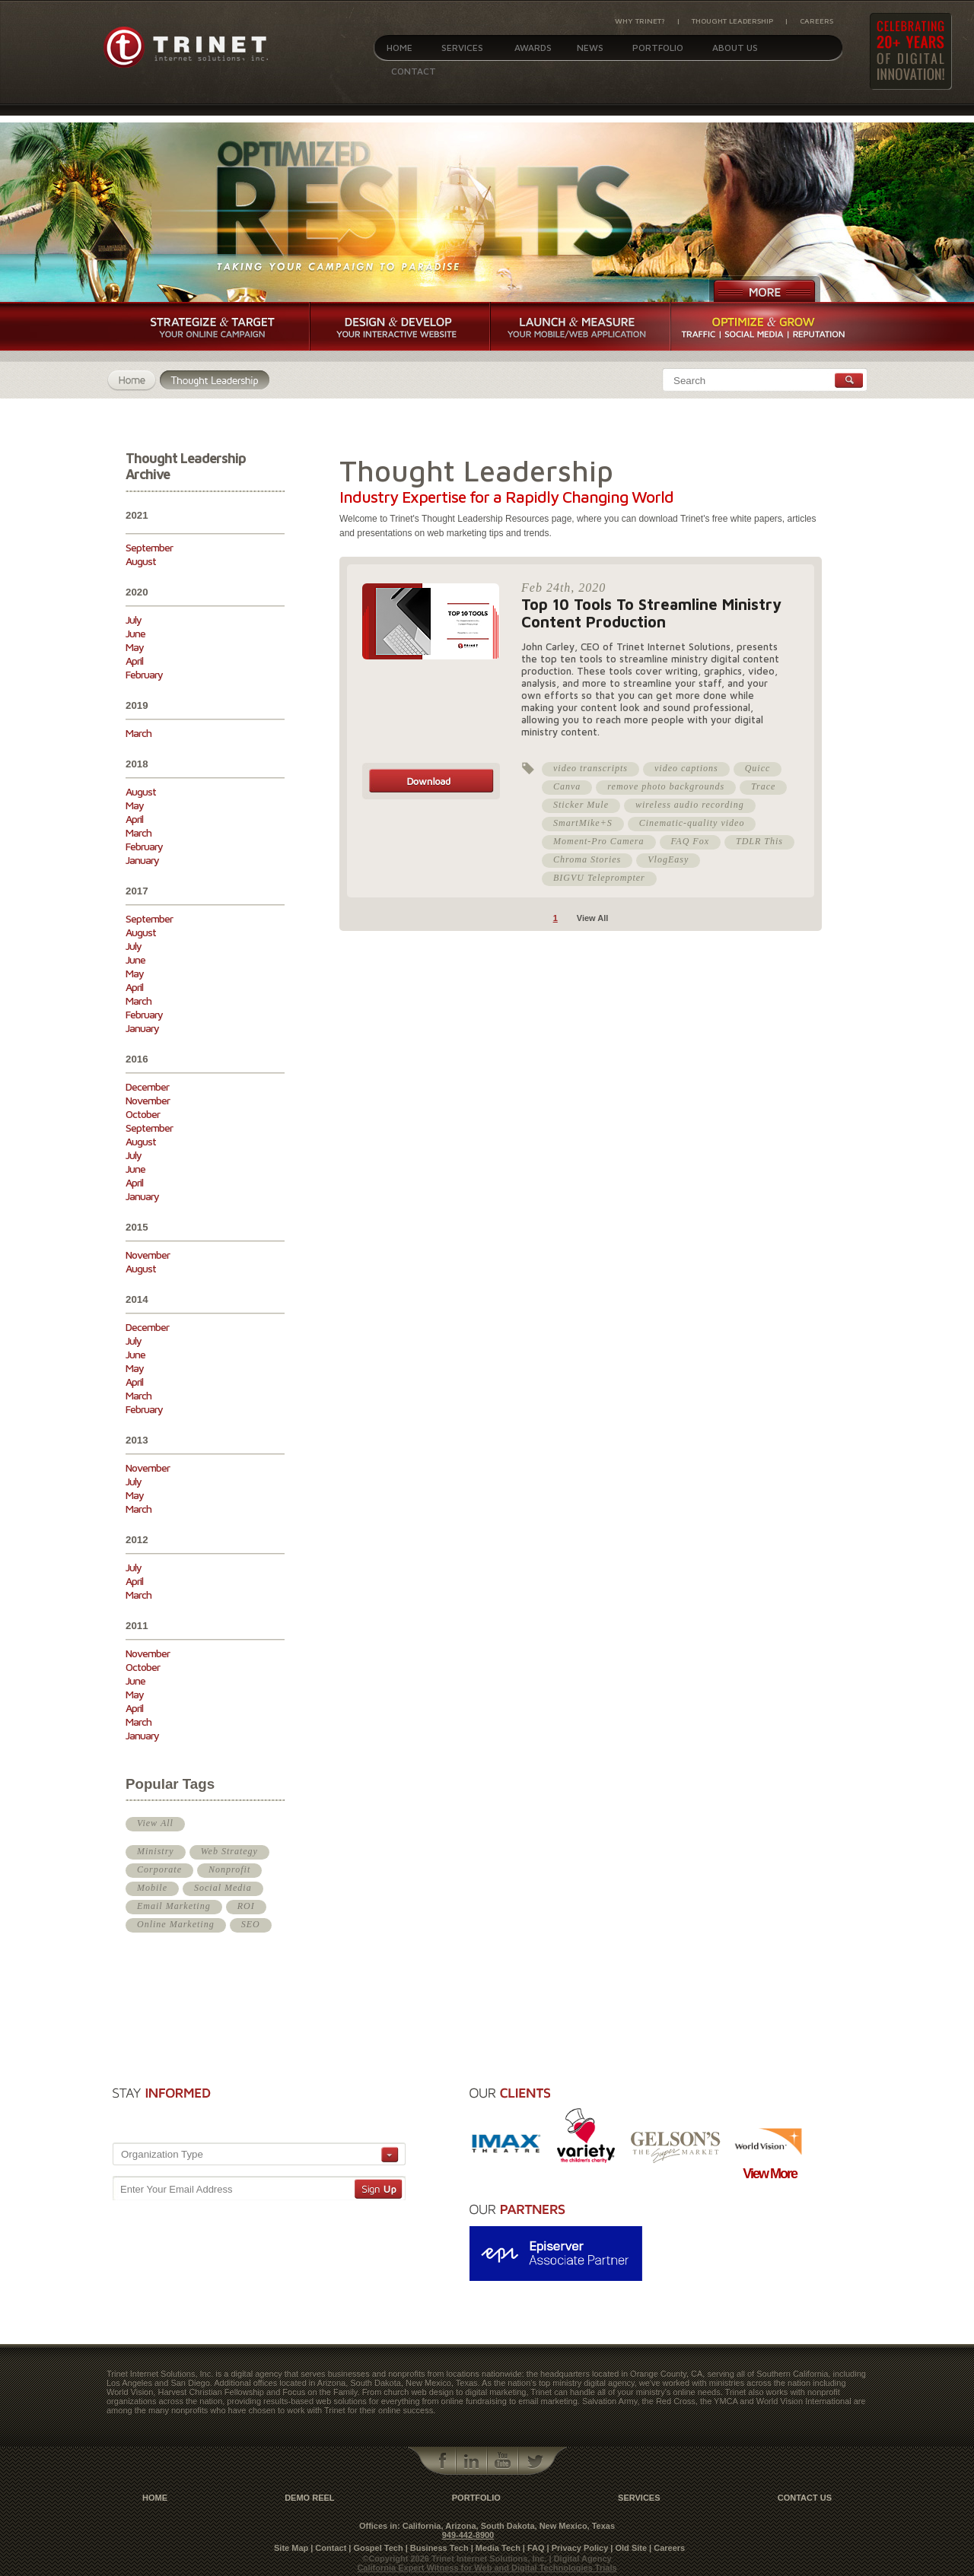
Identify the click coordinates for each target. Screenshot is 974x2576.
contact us (805, 2497)
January (142, 859)
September (149, 547)
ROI (246, 1906)
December (147, 1086)
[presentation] (319, 2109)
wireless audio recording (689, 804)
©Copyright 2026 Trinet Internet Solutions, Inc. (455, 2558)
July (134, 619)
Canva (567, 786)
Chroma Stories (587, 859)
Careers (816, 20)
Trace (763, 786)
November (148, 1100)
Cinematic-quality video (692, 823)
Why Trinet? (640, 20)
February (144, 674)
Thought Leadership (732, 20)
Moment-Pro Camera (599, 841)
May (135, 646)
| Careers (667, 2547)
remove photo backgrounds (665, 786)
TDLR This (759, 841)
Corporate (159, 1869)
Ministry (155, 1851)
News (590, 47)
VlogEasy (668, 859)
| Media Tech (495, 2547)
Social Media (223, 1887)
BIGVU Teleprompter (599, 877)
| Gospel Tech (376, 2547)
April (134, 660)
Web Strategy (229, 1851)
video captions (686, 768)
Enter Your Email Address (176, 2189)
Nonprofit (229, 1869)
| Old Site (628, 2547)
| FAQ (534, 2547)
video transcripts (590, 768)
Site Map (291, 2547)
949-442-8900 (468, 2534)
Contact (413, 71)
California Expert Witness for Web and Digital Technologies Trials (486, 2567)
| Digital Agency (580, 2558)
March (138, 732)
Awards (533, 47)
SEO (250, 1924)
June (135, 633)
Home (399, 47)
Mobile (152, 1887)
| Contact (328, 2547)
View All (155, 1823)
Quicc (758, 768)
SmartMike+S (583, 823)
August (141, 560)
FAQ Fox (690, 841)
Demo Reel (309, 2497)
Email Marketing (174, 1906)
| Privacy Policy (578, 2547)
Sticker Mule (581, 804)
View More (770, 2173)
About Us (735, 47)
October (143, 1113)
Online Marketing (176, 1924)
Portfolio (657, 47)
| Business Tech (437, 2547)
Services (462, 47)
